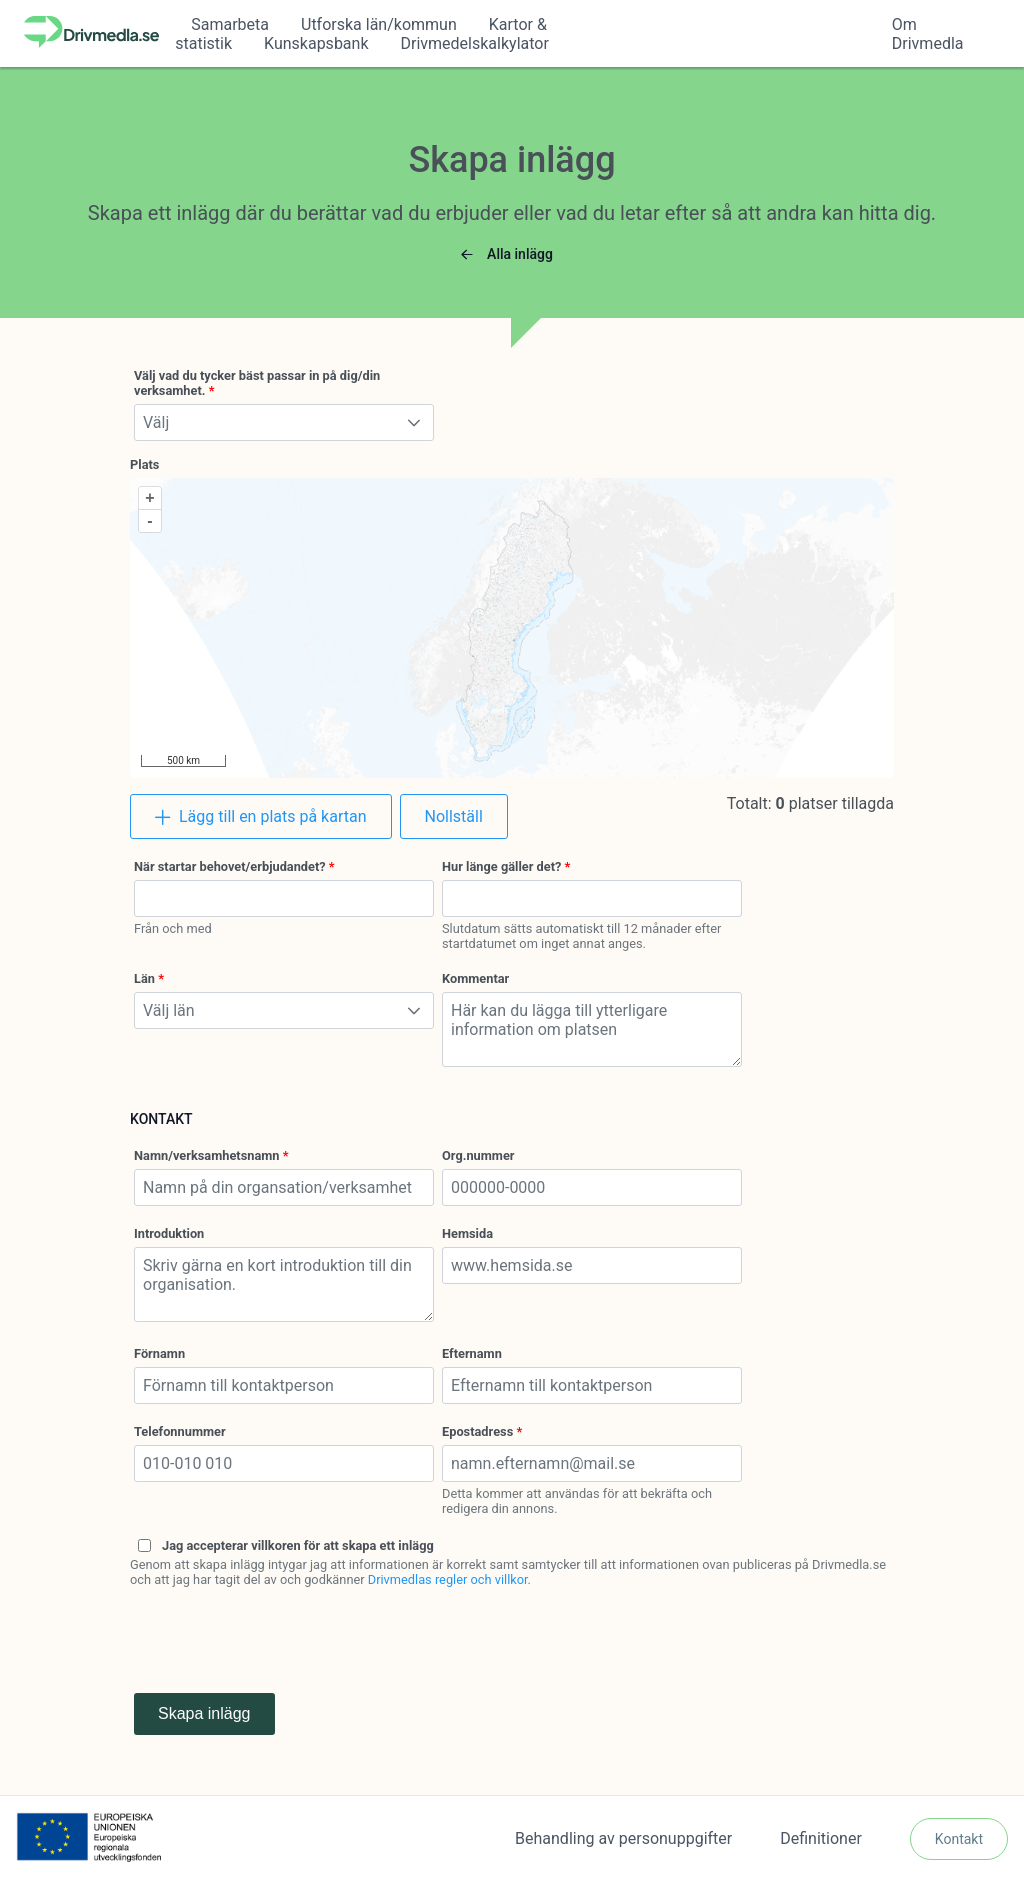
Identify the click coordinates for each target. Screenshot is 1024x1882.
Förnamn (159, 1353)
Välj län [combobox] (169, 1010)
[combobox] (284, 898)
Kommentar (475, 978)
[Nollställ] (454, 816)
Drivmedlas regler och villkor (448, 1579)
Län (144, 978)
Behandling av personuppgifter (623, 1838)
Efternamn (472, 1353)
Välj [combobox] (156, 422)
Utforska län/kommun (379, 24)
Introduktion (169, 1233)
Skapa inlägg (204, 1713)
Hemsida (467, 1233)
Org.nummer (478, 1155)
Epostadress (477, 1431)
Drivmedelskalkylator (475, 43)
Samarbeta (230, 24)
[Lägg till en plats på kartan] (261, 816)
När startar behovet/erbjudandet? (230, 866)
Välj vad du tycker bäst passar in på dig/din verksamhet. (257, 383)
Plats (144, 464)
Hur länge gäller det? (501, 866)
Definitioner (821, 1838)
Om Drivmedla (928, 34)
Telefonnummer (180, 1431)
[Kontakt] (959, 1839)
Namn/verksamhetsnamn (206, 1155)
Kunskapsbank (316, 43)
